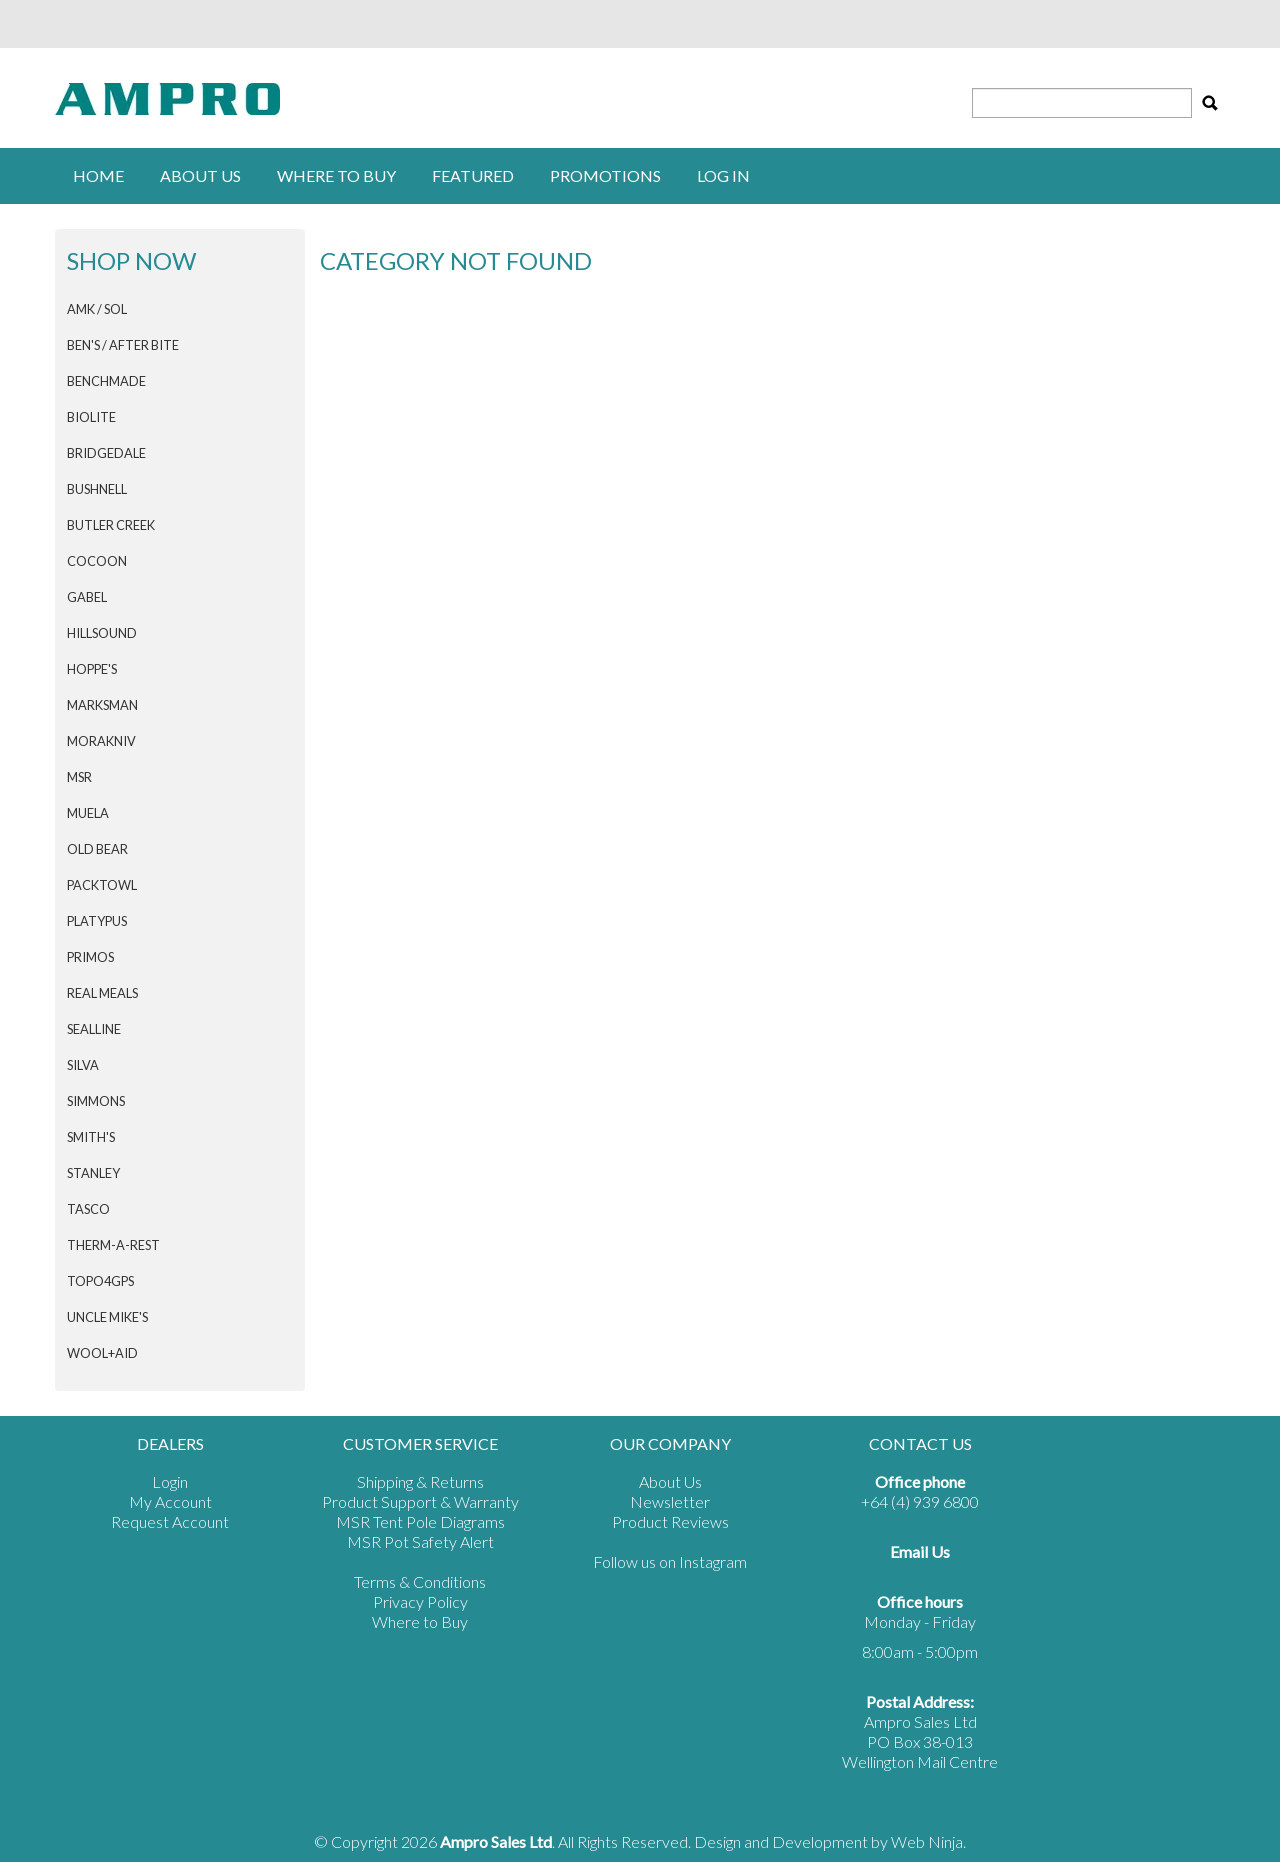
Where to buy (336, 175)
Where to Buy (420, 1621)
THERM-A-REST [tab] (113, 1245)
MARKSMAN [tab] (102, 705)
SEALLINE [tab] (94, 1029)
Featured (473, 175)
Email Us (920, 1551)
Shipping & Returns (420, 1481)
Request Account (170, 1521)
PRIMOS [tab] (90, 957)
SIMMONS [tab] (96, 1101)
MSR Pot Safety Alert (420, 1541)
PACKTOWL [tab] (102, 885)
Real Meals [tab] (102, 993)
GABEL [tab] (87, 597)
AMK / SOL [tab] (97, 309)
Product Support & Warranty (420, 1501)
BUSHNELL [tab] (97, 489)
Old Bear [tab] (97, 849)
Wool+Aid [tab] (102, 1353)
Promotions (605, 175)
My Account (170, 1501)
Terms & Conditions (420, 1581)
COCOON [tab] (97, 561)
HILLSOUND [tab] (102, 633)
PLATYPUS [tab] (97, 921)
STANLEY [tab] (93, 1173)
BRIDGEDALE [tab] (106, 453)
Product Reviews (670, 1521)
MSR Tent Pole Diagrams (420, 1521)
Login (170, 1481)
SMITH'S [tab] (91, 1137)
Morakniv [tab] (101, 741)
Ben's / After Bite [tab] (123, 345)
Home (98, 175)
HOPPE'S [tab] (92, 669)
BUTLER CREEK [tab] (111, 525)
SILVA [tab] (83, 1065)
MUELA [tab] (88, 813)
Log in (723, 175)
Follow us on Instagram (670, 1561)
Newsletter (670, 1501)
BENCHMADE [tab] (106, 381)
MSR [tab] (79, 777)
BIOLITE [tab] (91, 417)
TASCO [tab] (88, 1209)
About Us (200, 175)
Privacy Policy (420, 1601)
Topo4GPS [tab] (100, 1281)
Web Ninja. (928, 1841)
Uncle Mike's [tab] (107, 1317)
